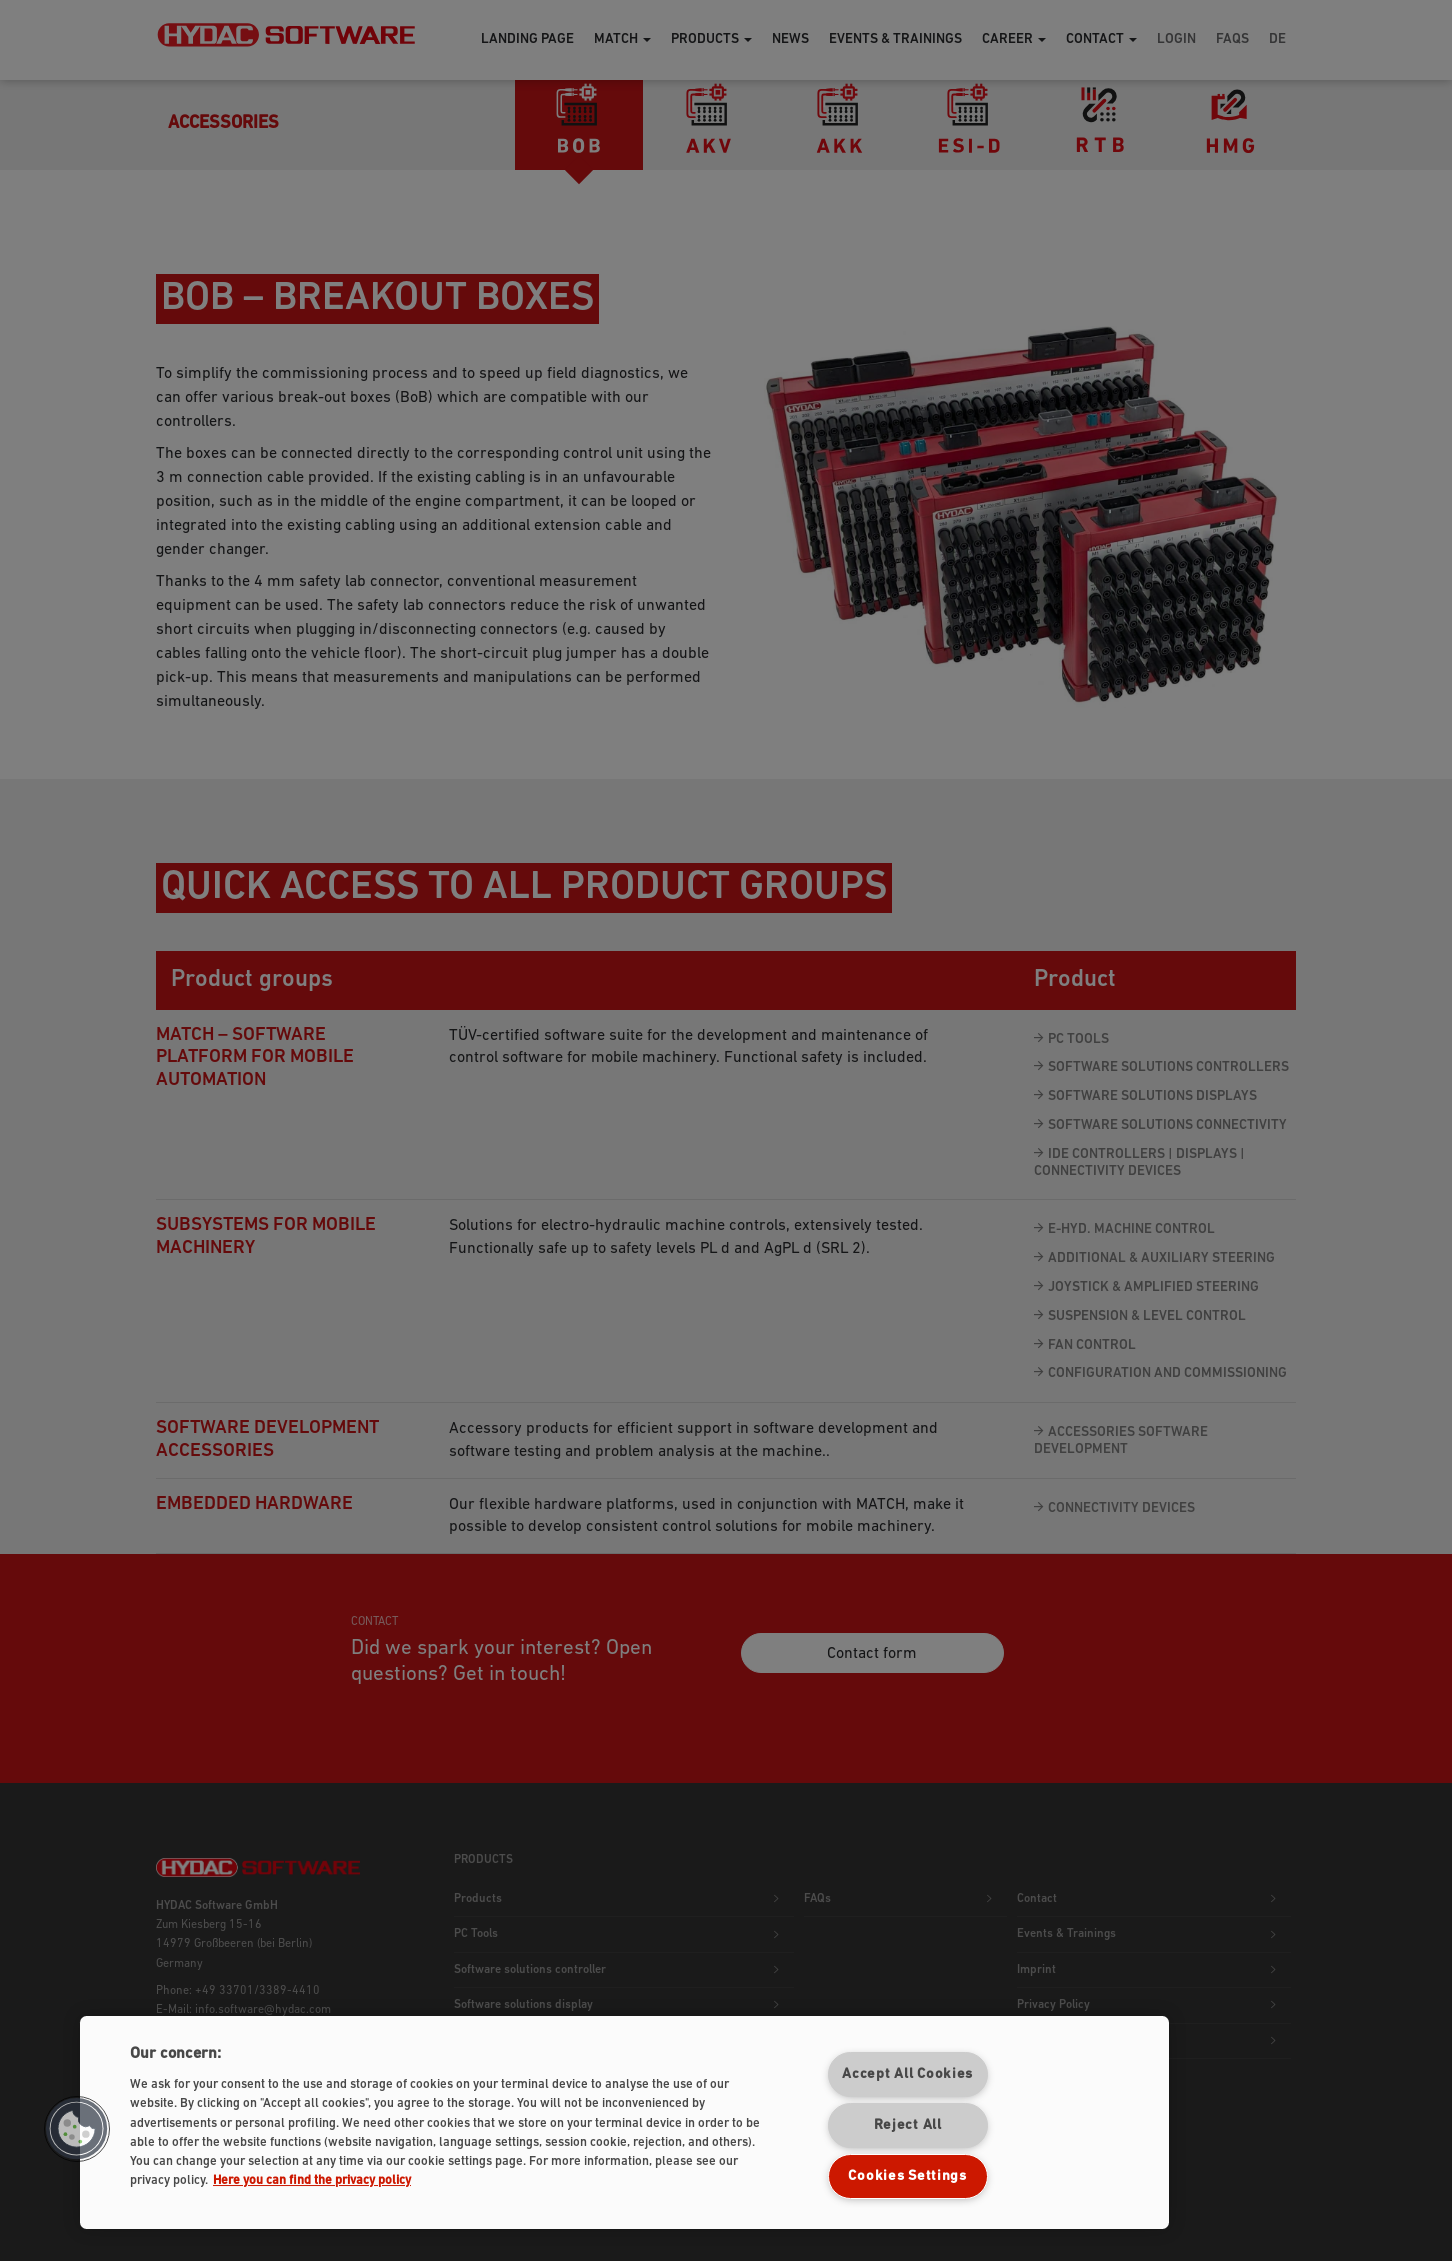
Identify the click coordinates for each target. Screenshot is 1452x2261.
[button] (77, 2129)
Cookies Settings (907, 2176)
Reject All (908, 2125)
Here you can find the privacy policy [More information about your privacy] (312, 2180)
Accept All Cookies (907, 2074)
